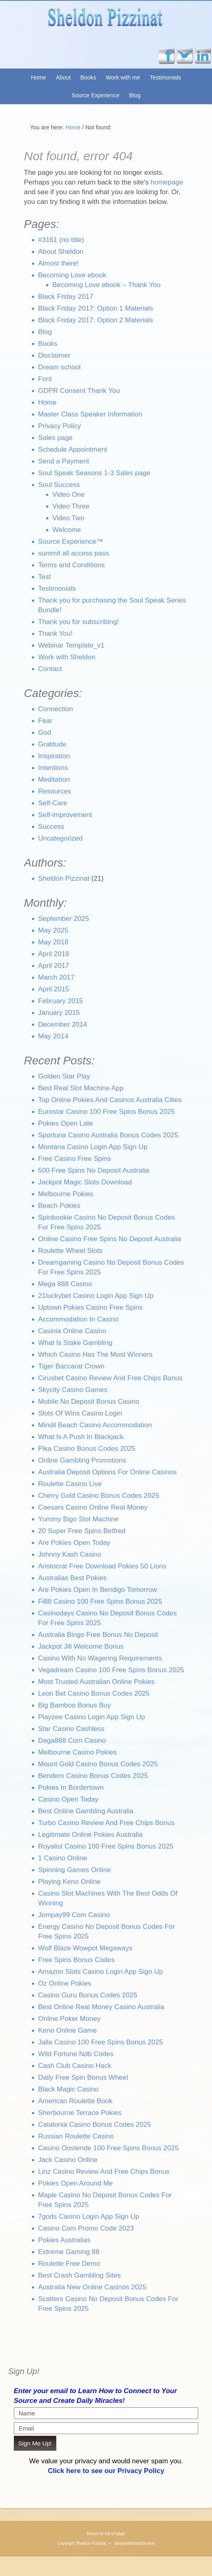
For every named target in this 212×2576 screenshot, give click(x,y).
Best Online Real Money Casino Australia (101, 2007)
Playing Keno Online (69, 1881)
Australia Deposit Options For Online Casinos (107, 1472)
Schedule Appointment (72, 449)
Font (45, 379)
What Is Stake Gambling (75, 1343)
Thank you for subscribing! (78, 622)
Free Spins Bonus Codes (76, 1960)
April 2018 (53, 954)
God (44, 732)
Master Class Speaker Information (90, 414)
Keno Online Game (67, 2030)
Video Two (68, 518)
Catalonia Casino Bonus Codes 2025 (94, 2124)
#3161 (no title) (61, 240)
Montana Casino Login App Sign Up (92, 1147)
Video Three (71, 506)
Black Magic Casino (68, 2089)
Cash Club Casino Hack (74, 2066)
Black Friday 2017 (65, 296)
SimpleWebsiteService (134, 2543)
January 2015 (59, 1013)
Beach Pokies (59, 1206)
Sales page (55, 438)
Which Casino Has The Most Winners (95, 1354)
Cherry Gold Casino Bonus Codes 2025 (98, 1495)
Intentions (53, 768)
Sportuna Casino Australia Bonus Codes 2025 (108, 1135)
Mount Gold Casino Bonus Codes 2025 (98, 1764)
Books (88, 77)
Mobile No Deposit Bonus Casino (88, 1401)
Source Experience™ (70, 541)
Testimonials (165, 77)
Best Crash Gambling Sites (79, 2275)
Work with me (123, 77)
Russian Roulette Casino (76, 2136)
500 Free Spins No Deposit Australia (93, 1170)
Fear (45, 721)
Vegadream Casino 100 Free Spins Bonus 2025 (111, 1670)
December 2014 (62, 1024)
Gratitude (52, 744)
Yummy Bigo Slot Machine (78, 1519)
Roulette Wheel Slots (70, 1251)
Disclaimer (54, 355)
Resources (54, 791)
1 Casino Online (62, 1858)
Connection (55, 709)
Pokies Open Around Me (75, 2183)
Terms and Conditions (71, 565)
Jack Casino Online (67, 2160)
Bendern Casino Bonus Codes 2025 (93, 1776)
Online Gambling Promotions (82, 1460)
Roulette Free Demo (69, 2263)
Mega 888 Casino (65, 1284)
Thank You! (55, 633)
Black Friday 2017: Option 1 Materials (95, 308)
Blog (135, 95)
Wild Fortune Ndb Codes (75, 2054)
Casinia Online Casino (72, 1331)
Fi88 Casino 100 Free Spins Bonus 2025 (100, 1601)
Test (44, 577)
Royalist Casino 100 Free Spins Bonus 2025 (105, 1846)
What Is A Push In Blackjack (81, 1437)
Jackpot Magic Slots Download (85, 1182)
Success (51, 826)
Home (38, 77)
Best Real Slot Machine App (81, 1088)
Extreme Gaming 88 (68, 2252)
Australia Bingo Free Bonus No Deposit (98, 1635)
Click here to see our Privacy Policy (106, 2471)
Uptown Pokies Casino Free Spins (90, 1307)
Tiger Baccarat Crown (71, 1366)
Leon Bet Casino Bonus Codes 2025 (94, 1693)
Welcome (66, 530)
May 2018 (53, 942)
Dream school (59, 367)
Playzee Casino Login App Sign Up (91, 1717)
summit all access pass (73, 553)
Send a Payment (63, 461)
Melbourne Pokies (65, 1194)
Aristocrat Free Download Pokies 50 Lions (102, 1566)
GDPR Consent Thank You (79, 391)
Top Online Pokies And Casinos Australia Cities (110, 1100)
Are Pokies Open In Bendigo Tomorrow (97, 1590)
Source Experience (95, 95)
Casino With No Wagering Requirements (100, 1658)
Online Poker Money (69, 2019)
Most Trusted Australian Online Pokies (96, 1682)
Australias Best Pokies (72, 1578)
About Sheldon (61, 251)
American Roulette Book (75, 2101)
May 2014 (53, 1036)
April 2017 (53, 965)
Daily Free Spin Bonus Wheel (83, 2077)
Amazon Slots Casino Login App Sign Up (100, 1971)
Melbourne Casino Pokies (77, 1752)
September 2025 (63, 918)
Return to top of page (106, 2533)
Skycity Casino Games (72, 1390)
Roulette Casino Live (70, 1484)
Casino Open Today (68, 1799)
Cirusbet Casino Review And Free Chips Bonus (110, 1378)
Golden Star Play (64, 1076)
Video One (68, 494)
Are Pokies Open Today (74, 1542)
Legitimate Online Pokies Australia (90, 1834)
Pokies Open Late (65, 1123)
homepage (166, 182)
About (63, 77)
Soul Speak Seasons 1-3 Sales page (94, 473)
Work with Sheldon (66, 657)
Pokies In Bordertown (71, 1787)
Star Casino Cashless (71, 1729)
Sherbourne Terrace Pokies (80, 2113)
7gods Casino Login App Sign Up (88, 2216)
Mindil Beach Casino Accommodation (95, 1425)
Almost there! (58, 263)
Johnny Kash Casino (69, 1554)
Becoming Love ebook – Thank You (106, 285)
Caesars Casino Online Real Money (93, 1507)
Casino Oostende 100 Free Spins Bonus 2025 (108, 2148)
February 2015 (60, 1001)
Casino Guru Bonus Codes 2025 (87, 1995)
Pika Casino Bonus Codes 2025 (86, 1448)
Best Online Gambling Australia (85, 1811)
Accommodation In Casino (78, 1319)
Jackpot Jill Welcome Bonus (81, 1646)
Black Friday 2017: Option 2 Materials (95, 320)
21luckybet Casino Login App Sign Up (95, 1296)
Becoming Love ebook (72, 275)
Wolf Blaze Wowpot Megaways (85, 1948)
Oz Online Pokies (64, 1983)
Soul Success (59, 485)
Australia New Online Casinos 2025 (92, 2287)
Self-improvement (65, 815)
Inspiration (54, 756)
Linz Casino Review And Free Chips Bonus (103, 2171)
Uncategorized (60, 838)
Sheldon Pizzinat (106, 26)
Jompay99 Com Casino (74, 1915)
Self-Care (52, 803)
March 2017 (56, 977)
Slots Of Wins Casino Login (80, 1413)
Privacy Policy (59, 426)
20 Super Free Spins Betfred (81, 1531)
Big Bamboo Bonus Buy (74, 1705)
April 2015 (53, 989)
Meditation (54, 779)
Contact (50, 669)
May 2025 (53, 930)
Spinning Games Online (74, 1870)
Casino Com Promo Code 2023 (86, 2228)
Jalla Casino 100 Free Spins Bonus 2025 (100, 2042)
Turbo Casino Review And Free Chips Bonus (106, 1823)
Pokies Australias (64, 2240)
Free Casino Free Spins (74, 1159)
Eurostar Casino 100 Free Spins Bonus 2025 (106, 1111)
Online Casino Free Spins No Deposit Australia (109, 1239)
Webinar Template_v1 (71, 645)
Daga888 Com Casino (72, 1740)
